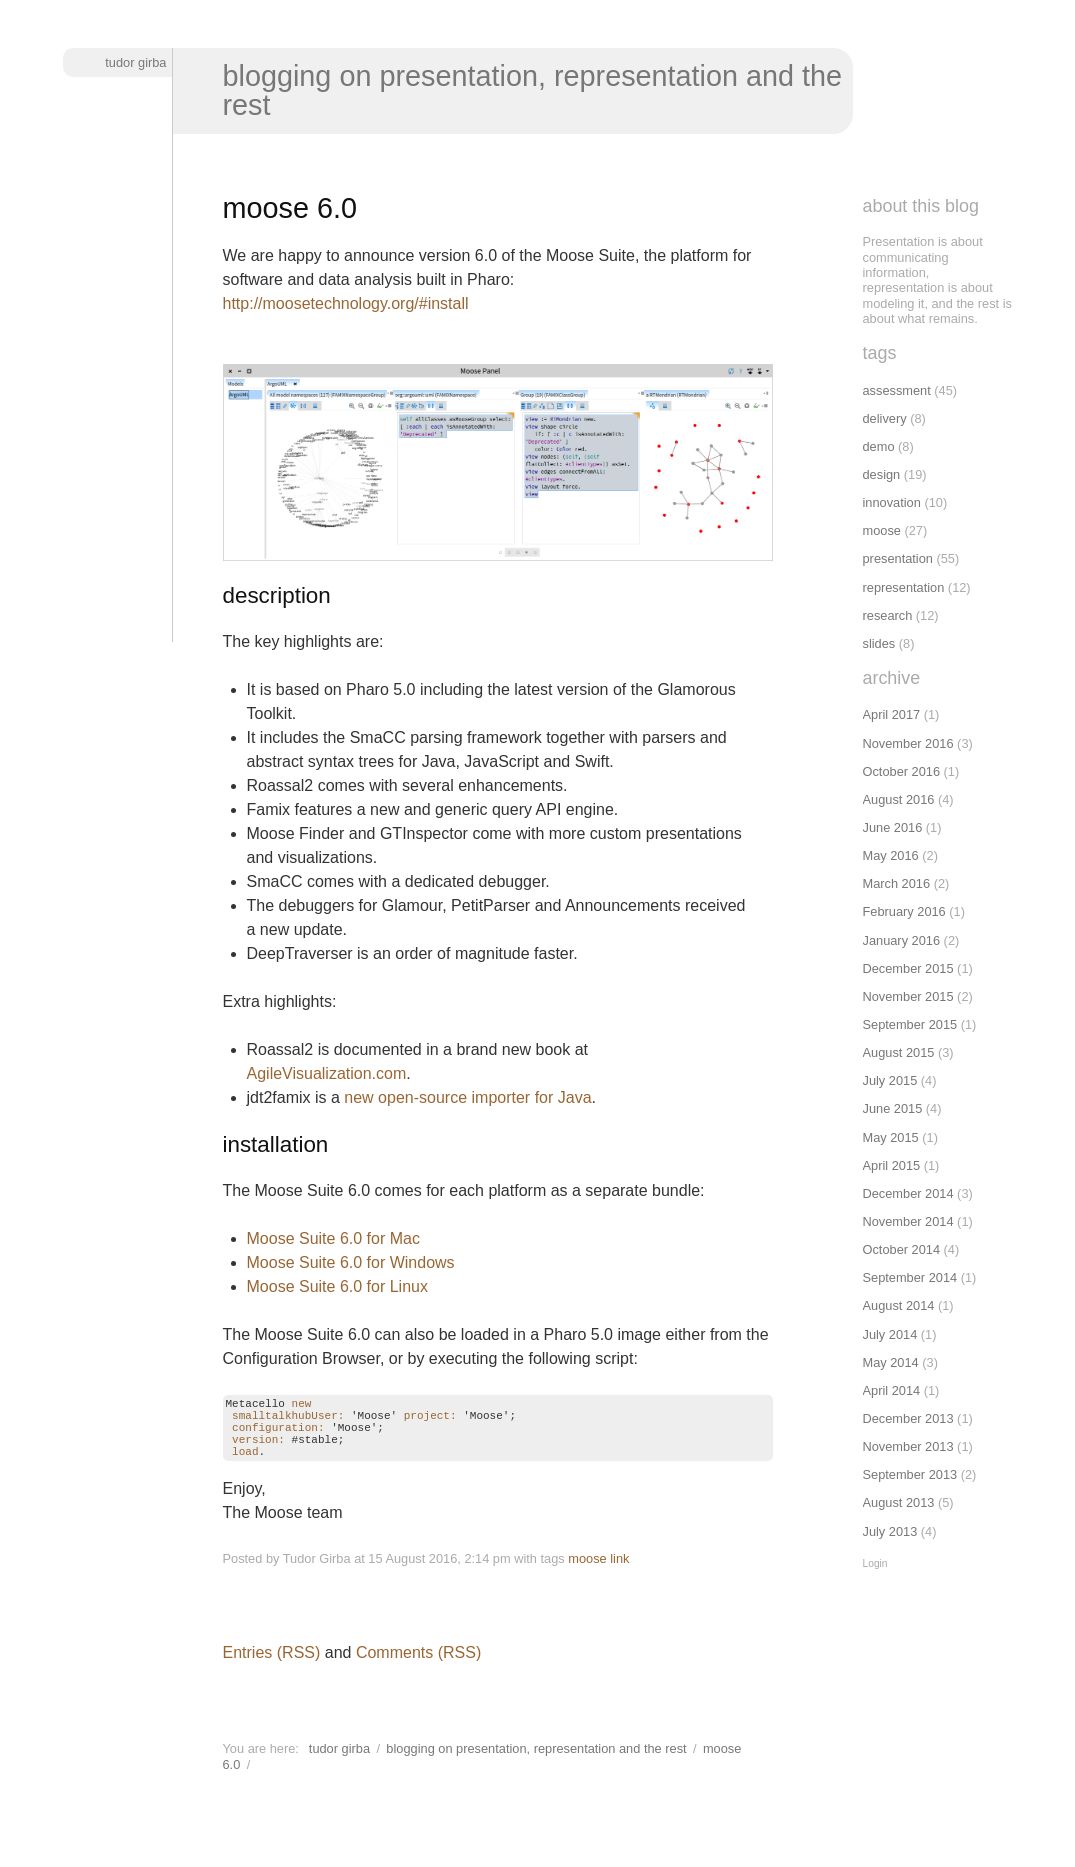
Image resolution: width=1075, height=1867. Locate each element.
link (619, 1573)
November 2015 (908, 996)
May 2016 (891, 855)
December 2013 (908, 1418)
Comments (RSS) (418, 1667)
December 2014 (908, 1193)
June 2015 (893, 1108)
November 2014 (908, 1221)
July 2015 (890, 1080)
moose (587, 1573)
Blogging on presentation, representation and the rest (533, 90)
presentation (898, 558)
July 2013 (890, 1531)
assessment (897, 390)
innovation (892, 502)
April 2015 (892, 1165)
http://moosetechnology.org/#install (346, 303)
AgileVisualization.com (327, 1073)
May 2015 (891, 1137)
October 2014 (902, 1249)
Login (875, 1563)
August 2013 (899, 1502)
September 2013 (910, 1474)
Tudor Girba (135, 62)
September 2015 (910, 1024)
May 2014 (891, 1362)
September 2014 (910, 1277)
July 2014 (890, 1334)
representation (904, 587)
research (888, 615)
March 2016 (897, 883)
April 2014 (892, 1390)
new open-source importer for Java (467, 1097)
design (882, 474)
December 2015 (908, 968)
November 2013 (908, 1446)
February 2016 (904, 911)
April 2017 (892, 714)
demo (879, 446)
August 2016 (899, 799)
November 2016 (908, 743)
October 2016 (902, 771)
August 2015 (899, 1052)
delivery (885, 418)
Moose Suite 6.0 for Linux (337, 1286)
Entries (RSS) (272, 1667)
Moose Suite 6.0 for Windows (351, 1262)
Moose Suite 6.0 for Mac (333, 1238)
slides (879, 643)
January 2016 (902, 940)
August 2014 (899, 1305)
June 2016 (893, 827)
